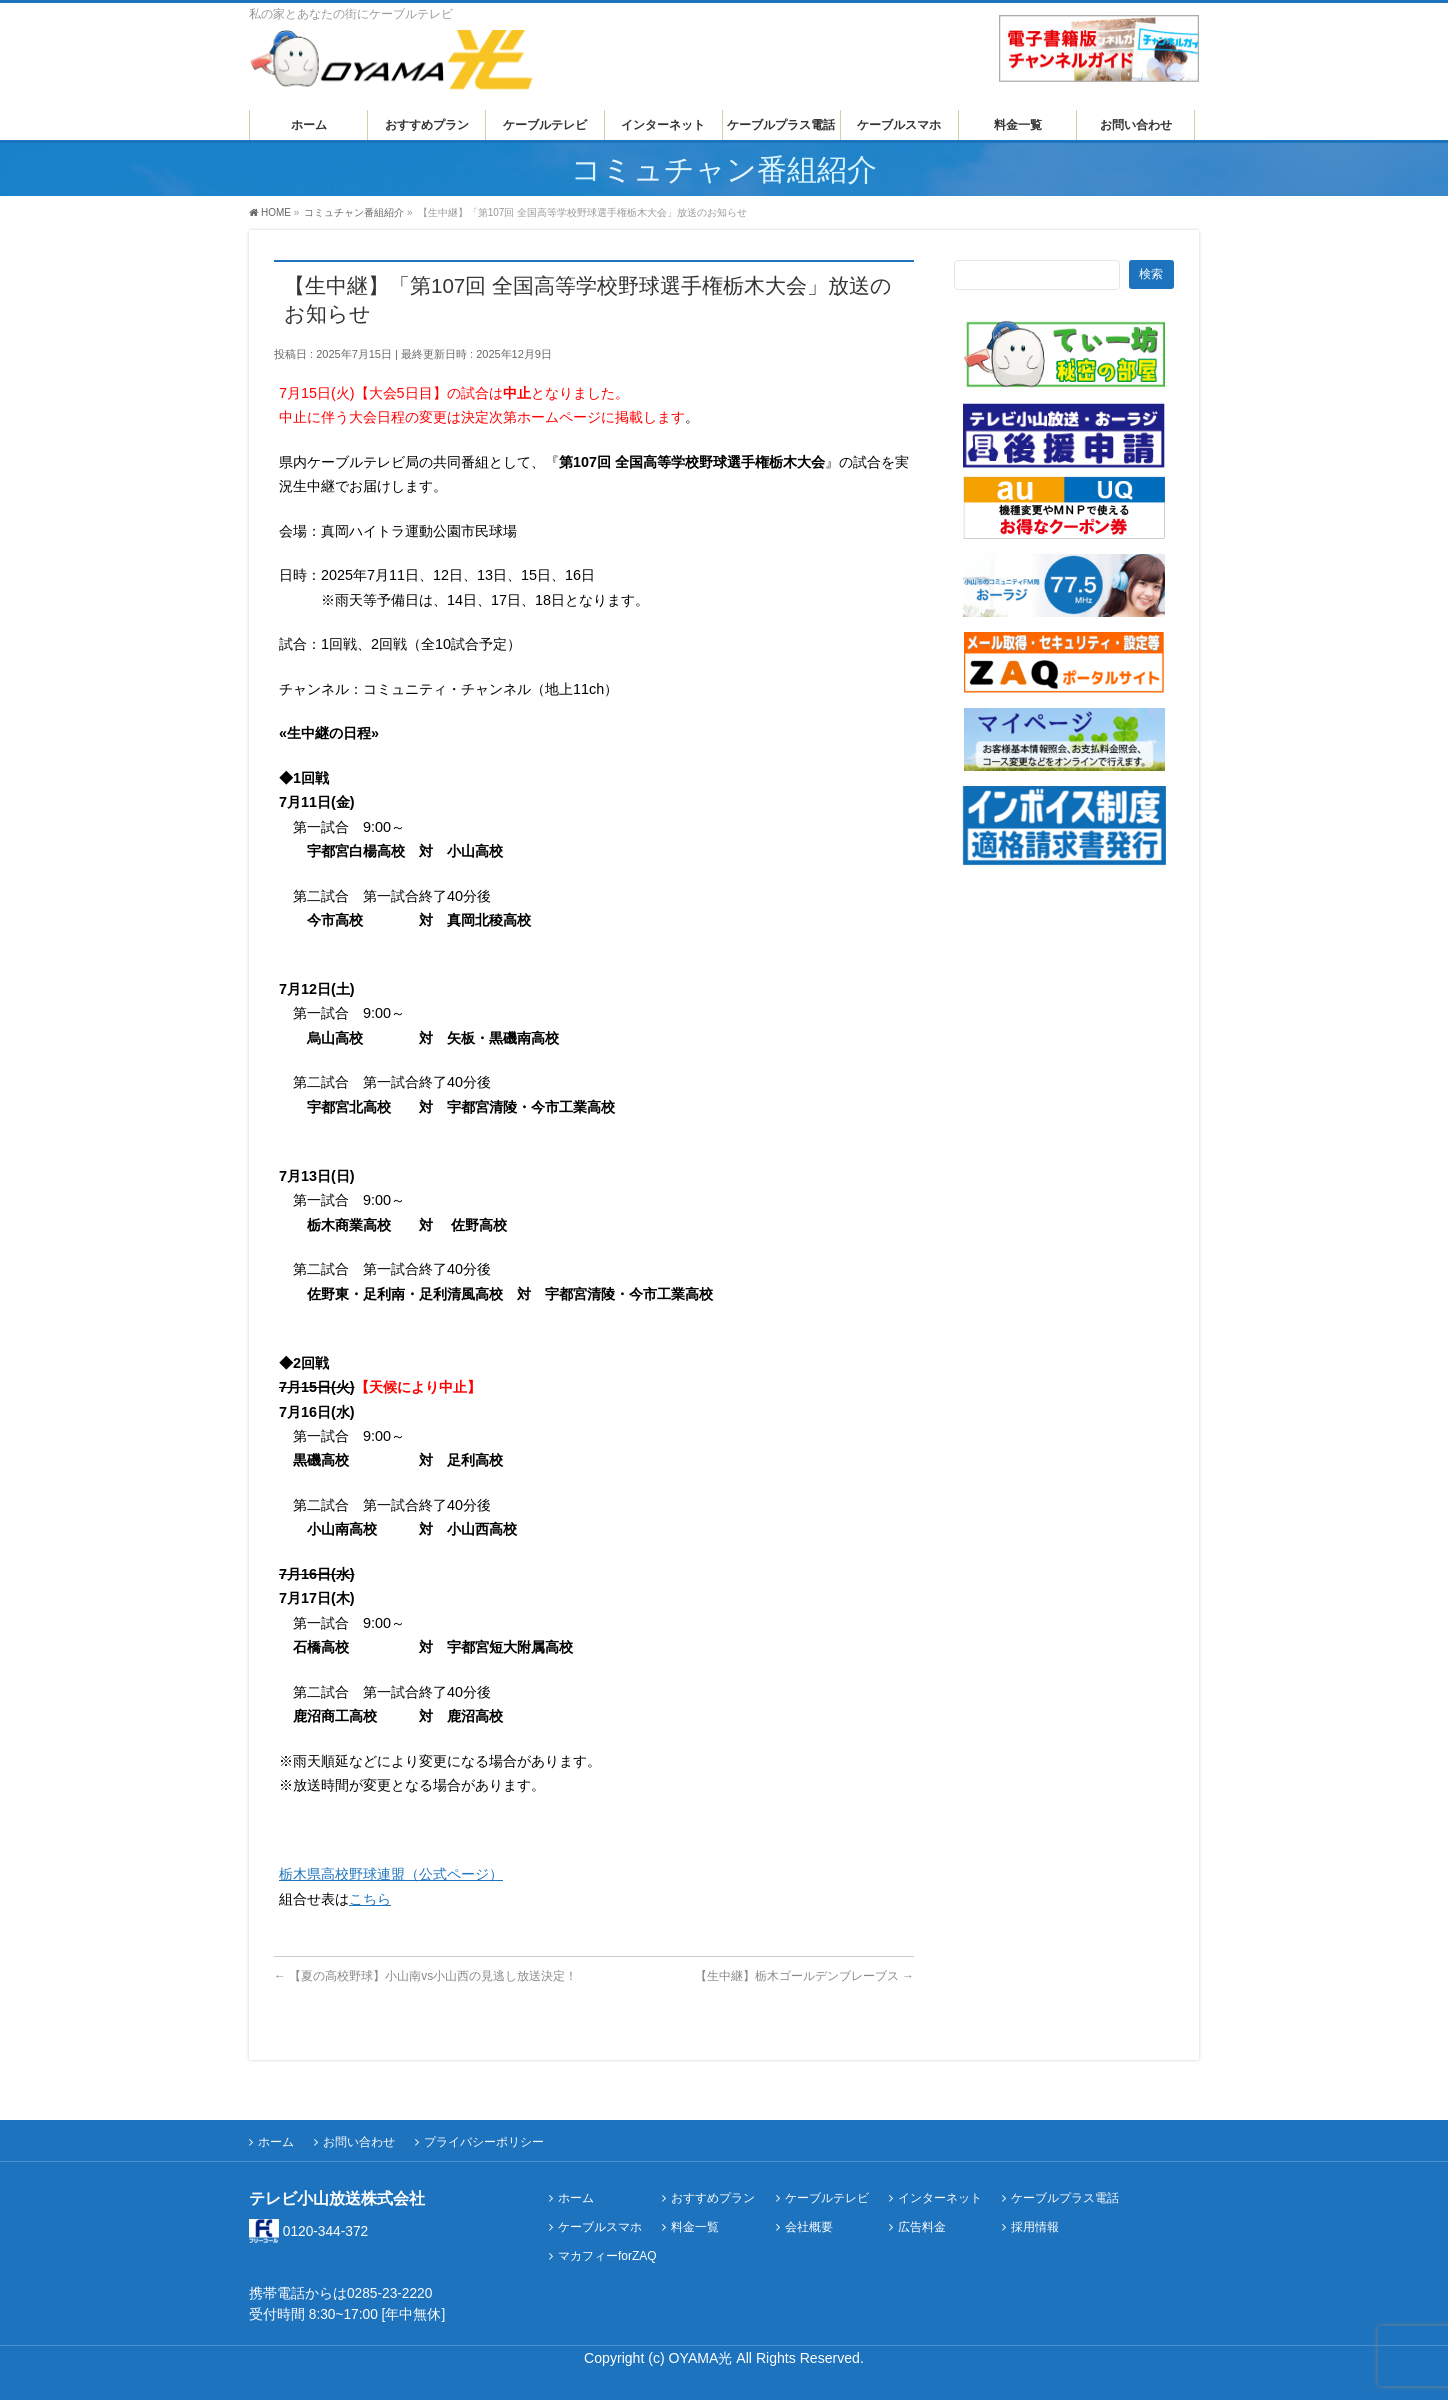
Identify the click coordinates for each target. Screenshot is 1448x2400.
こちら (370, 1899)
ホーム (276, 2142)
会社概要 (809, 2227)
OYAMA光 (703, 2358)
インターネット (940, 2198)
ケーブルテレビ (827, 2198)
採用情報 (1035, 2227)
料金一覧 (695, 2227)
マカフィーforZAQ (607, 2256)
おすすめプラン (713, 2198)
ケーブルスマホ (600, 2227)
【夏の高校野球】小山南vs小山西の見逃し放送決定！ (425, 1976)
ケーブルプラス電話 (1065, 2198)
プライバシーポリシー (484, 2142)
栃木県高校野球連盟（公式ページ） (391, 1874)
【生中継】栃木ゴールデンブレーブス (804, 1976)
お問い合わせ (359, 2142)
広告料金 (922, 2227)
